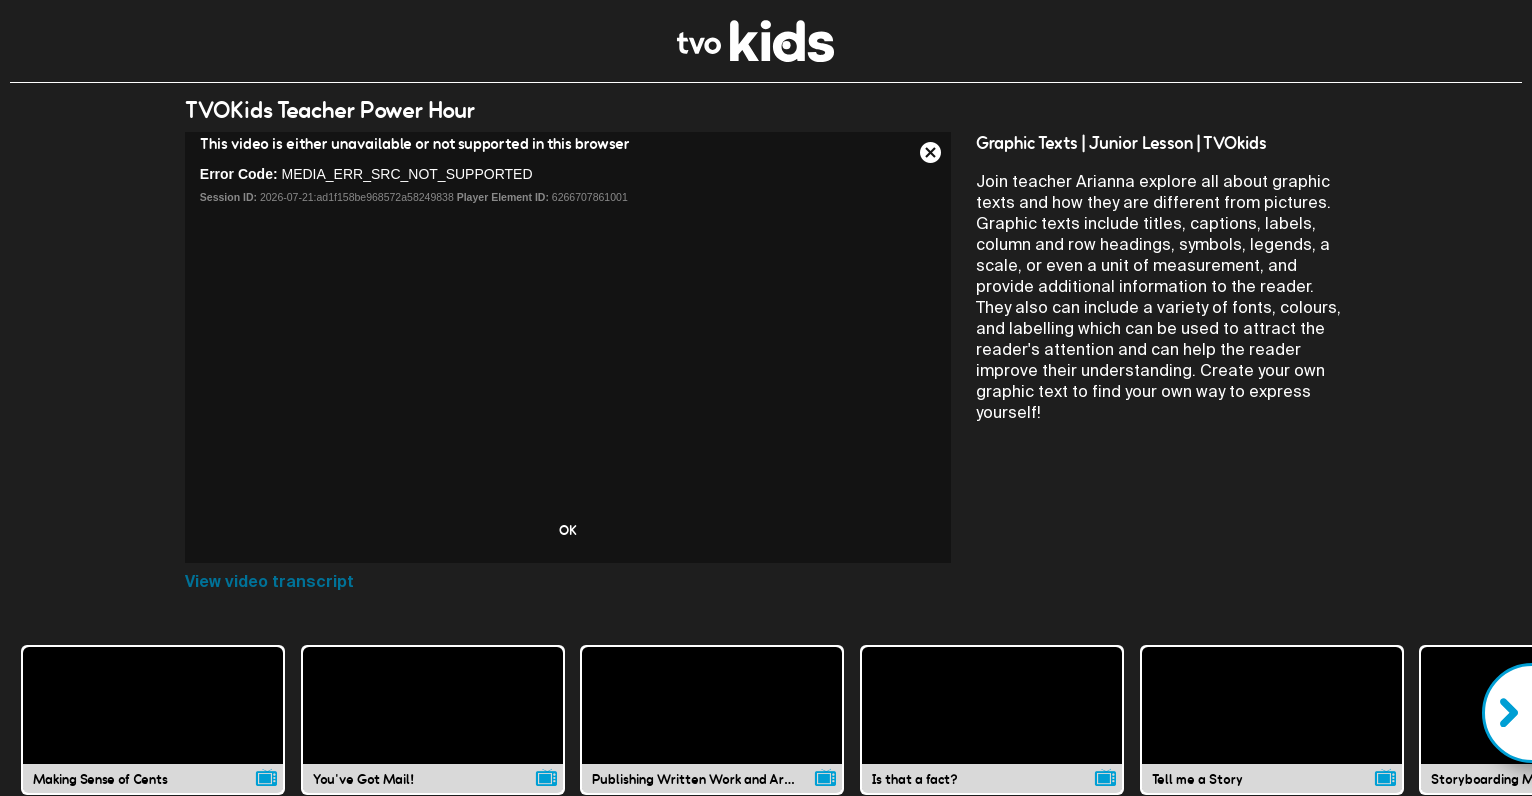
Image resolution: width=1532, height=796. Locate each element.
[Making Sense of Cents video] (153, 720)
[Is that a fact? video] (992, 720)
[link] (755, 56)
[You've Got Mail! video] (433, 720)
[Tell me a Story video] (1272, 720)
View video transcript (269, 581)
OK (568, 530)
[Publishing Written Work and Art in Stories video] (712, 720)
